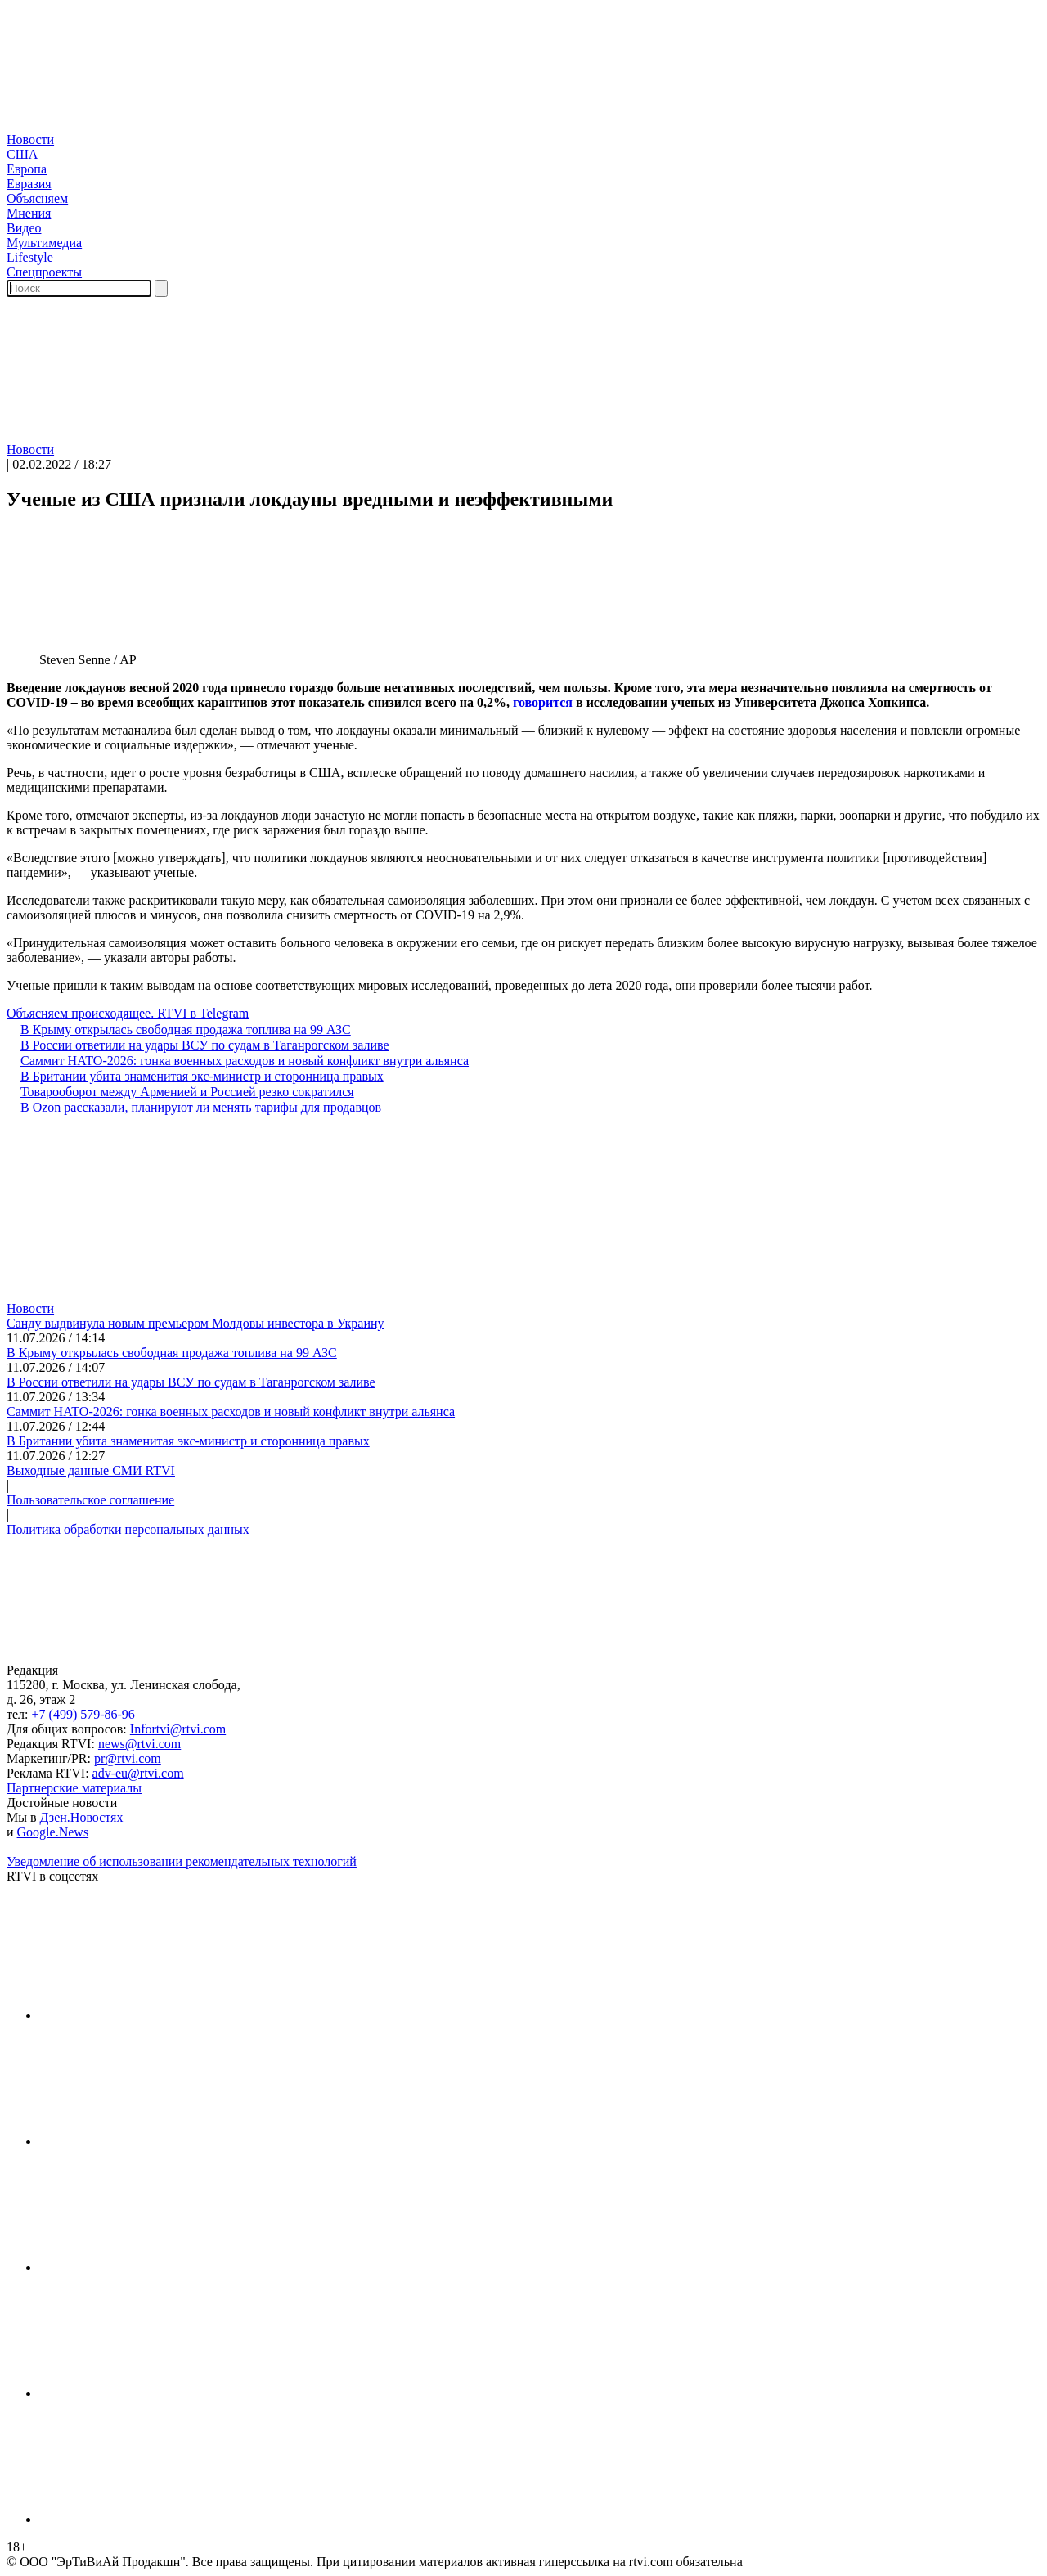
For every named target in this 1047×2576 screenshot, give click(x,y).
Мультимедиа (44, 243)
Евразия (29, 184)
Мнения (29, 213)
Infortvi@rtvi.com (178, 1729)
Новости (30, 139)
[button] (523, 433)
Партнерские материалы (74, 1788)
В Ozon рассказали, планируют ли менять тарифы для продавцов (194, 1107)
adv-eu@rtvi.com (138, 1773)
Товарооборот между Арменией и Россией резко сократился (180, 1092)
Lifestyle (30, 257)
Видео (24, 228)
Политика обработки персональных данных (128, 1529)
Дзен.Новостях (82, 1817)
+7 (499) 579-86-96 (83, 1714)
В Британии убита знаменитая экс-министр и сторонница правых (195, 1076)
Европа (27, 169)
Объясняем (37, 198)
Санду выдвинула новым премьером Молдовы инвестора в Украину (195, 1323)
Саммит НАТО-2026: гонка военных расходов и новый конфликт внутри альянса (238, 1061)
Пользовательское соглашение (90, 1500)
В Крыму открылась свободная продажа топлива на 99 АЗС (179, 1029)
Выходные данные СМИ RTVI (91, 1470)
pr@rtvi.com (127, 1758)
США (22, 154)
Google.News (53, 1832)
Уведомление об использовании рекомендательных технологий (182, 1861)
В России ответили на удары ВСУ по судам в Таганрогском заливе (198, 1045)
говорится (543, 702)
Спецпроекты (44, 272)
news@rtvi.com (139, 1744)
